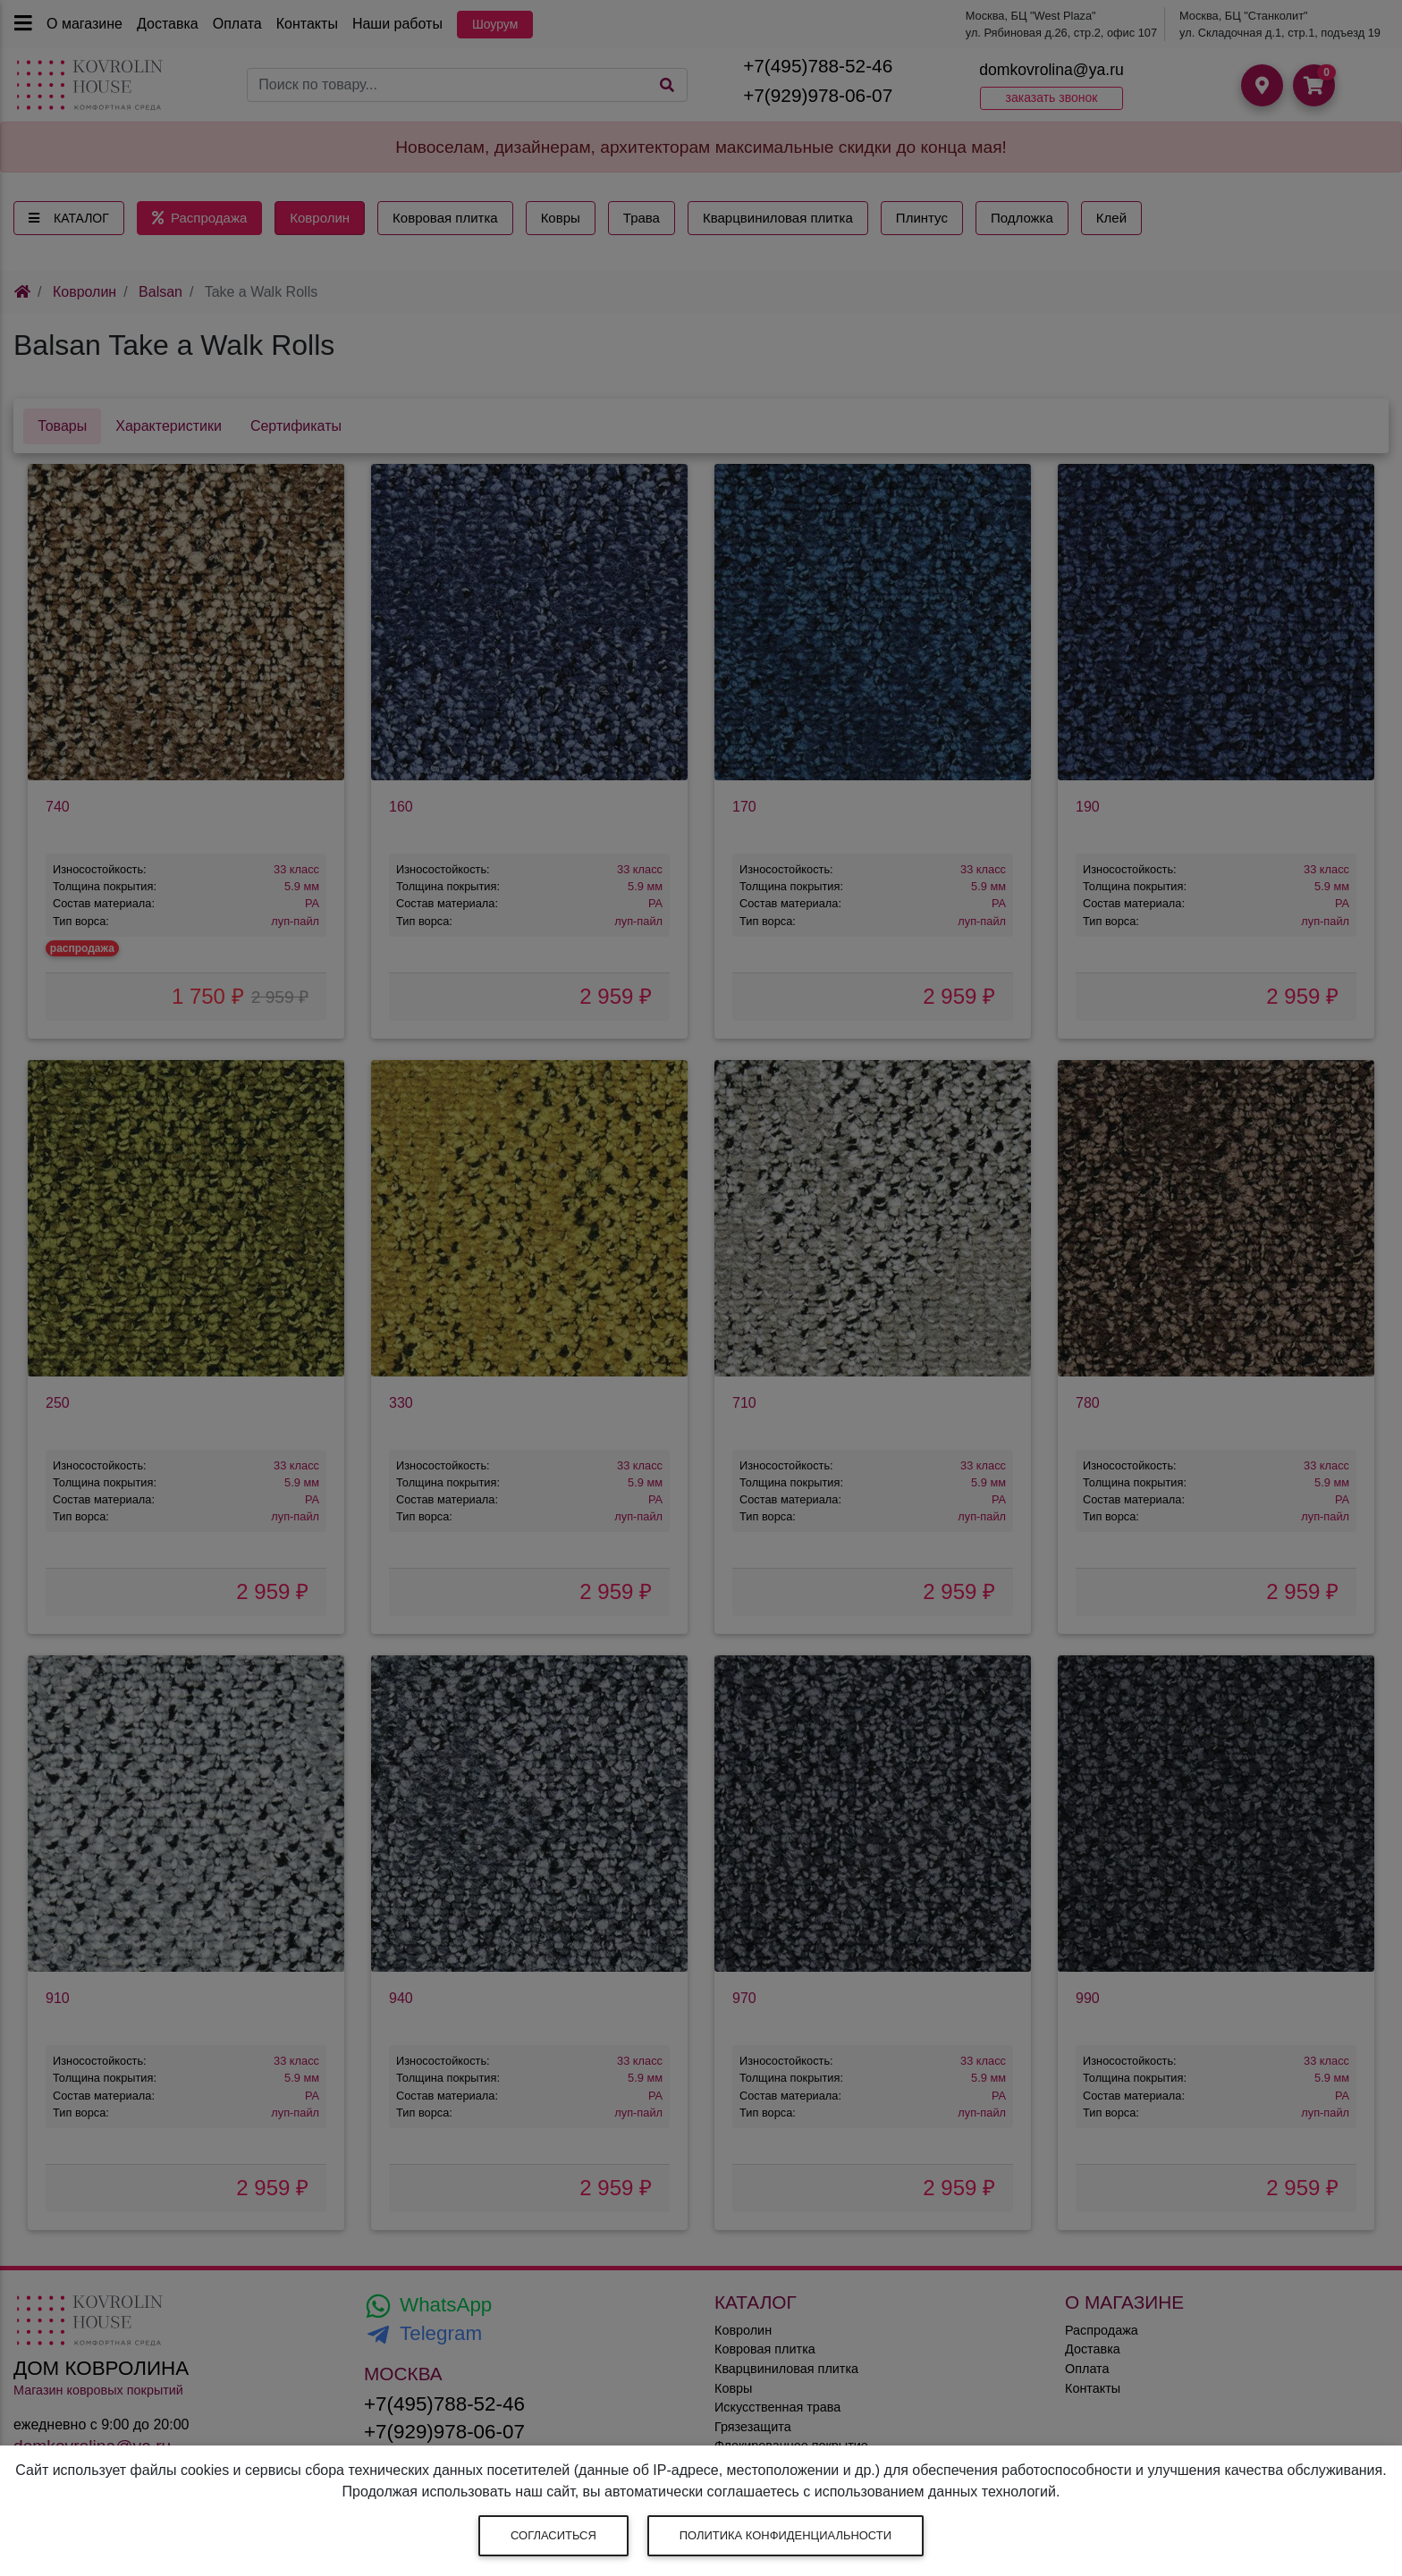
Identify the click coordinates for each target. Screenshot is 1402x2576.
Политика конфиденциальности (785, 2535)
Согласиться (553, 2535)
